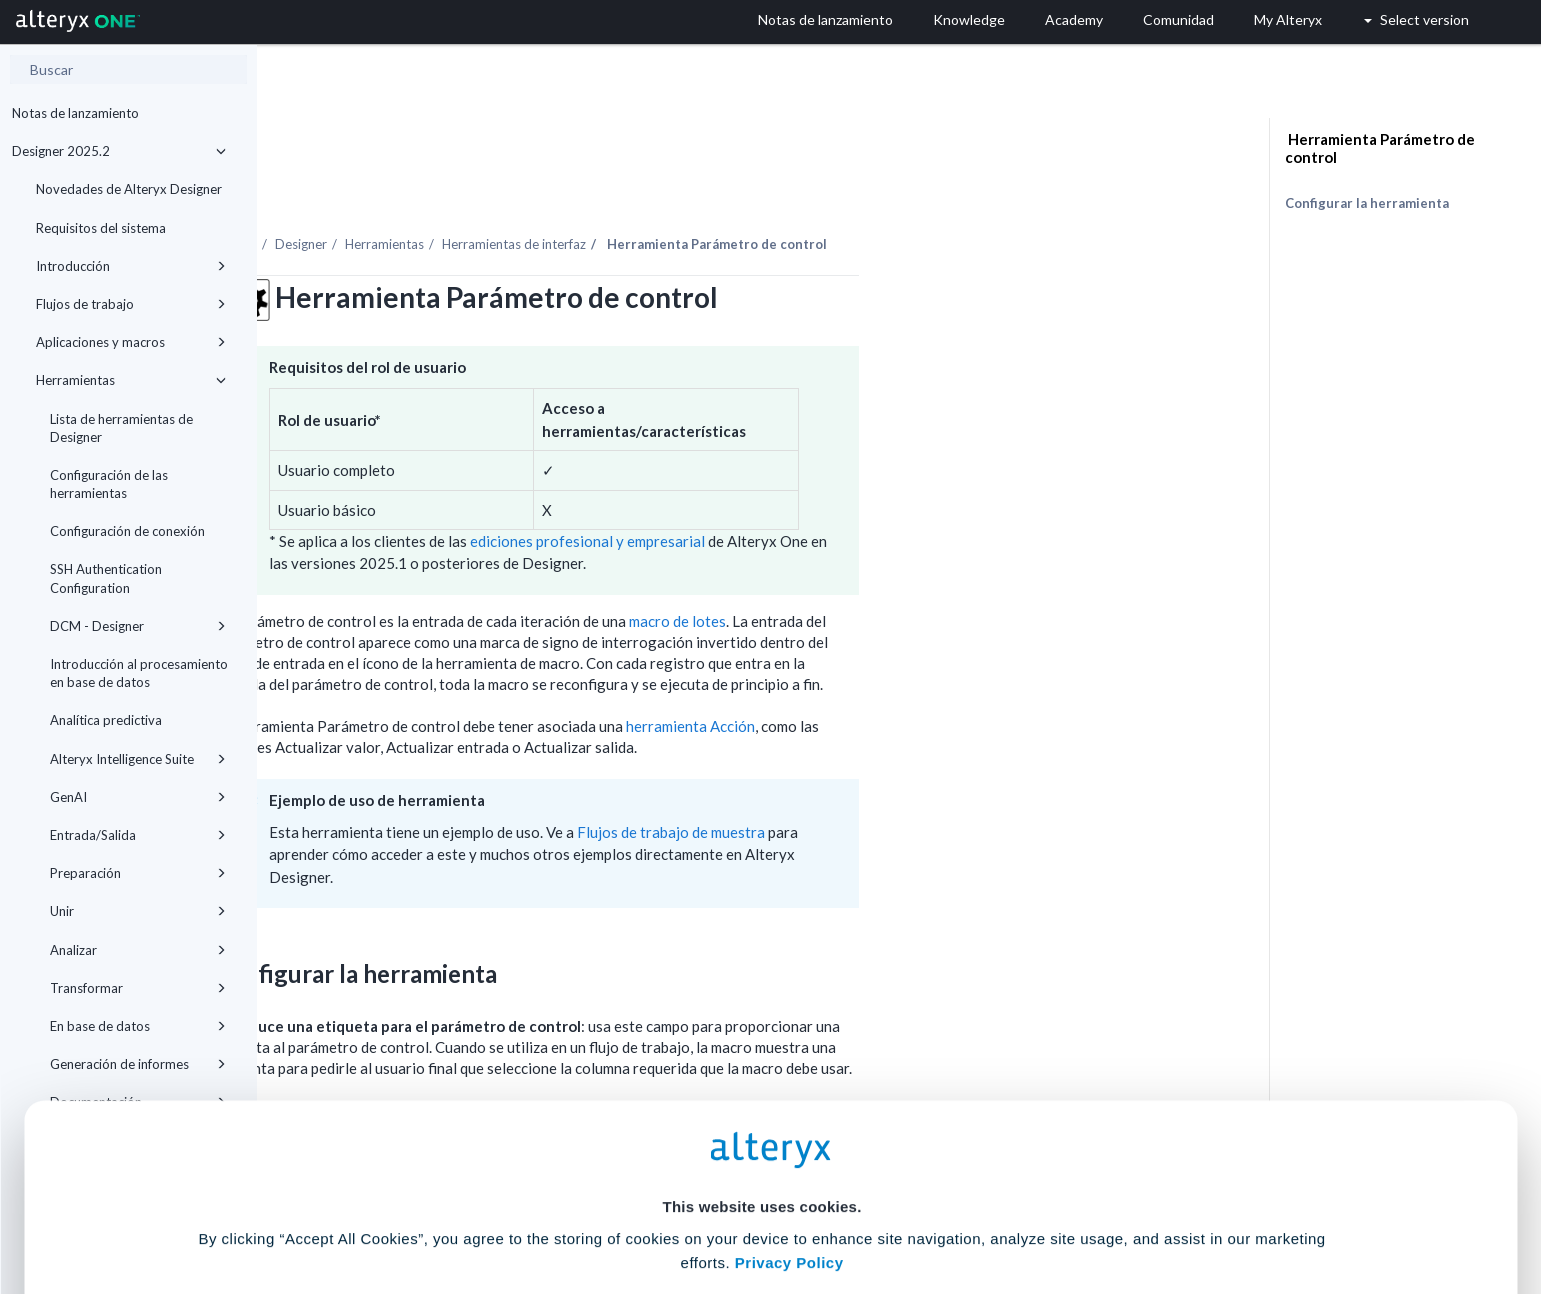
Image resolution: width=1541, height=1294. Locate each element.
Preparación (138, 873)
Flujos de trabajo (131, 304)
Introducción (131, 266)
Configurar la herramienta (1367, 203)
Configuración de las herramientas (109, 484)
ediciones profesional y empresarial (844, 486)
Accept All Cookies (618, 1205)
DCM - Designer (138, 626)
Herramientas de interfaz (771, 189)
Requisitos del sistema (101, 228)
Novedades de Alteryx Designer (129, 189)
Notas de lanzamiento (75, 113)
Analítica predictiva (106, 720)
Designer (558, 189)
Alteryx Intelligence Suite (138, 759)
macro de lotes (934, 566)
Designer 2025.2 (119, 151)
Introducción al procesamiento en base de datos (139, 673)
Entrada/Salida (138, 835)
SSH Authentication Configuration (106, 578)
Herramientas (131, 380)
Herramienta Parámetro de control (1380, 148)
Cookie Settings (761, 1146)
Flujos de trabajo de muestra (928, 777)
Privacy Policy (789, 1091)
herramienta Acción (947, 671)
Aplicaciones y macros (131, 342)
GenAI (138, 797)
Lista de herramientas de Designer (121, 428)
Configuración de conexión (127, 531)
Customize (923, 1205)
